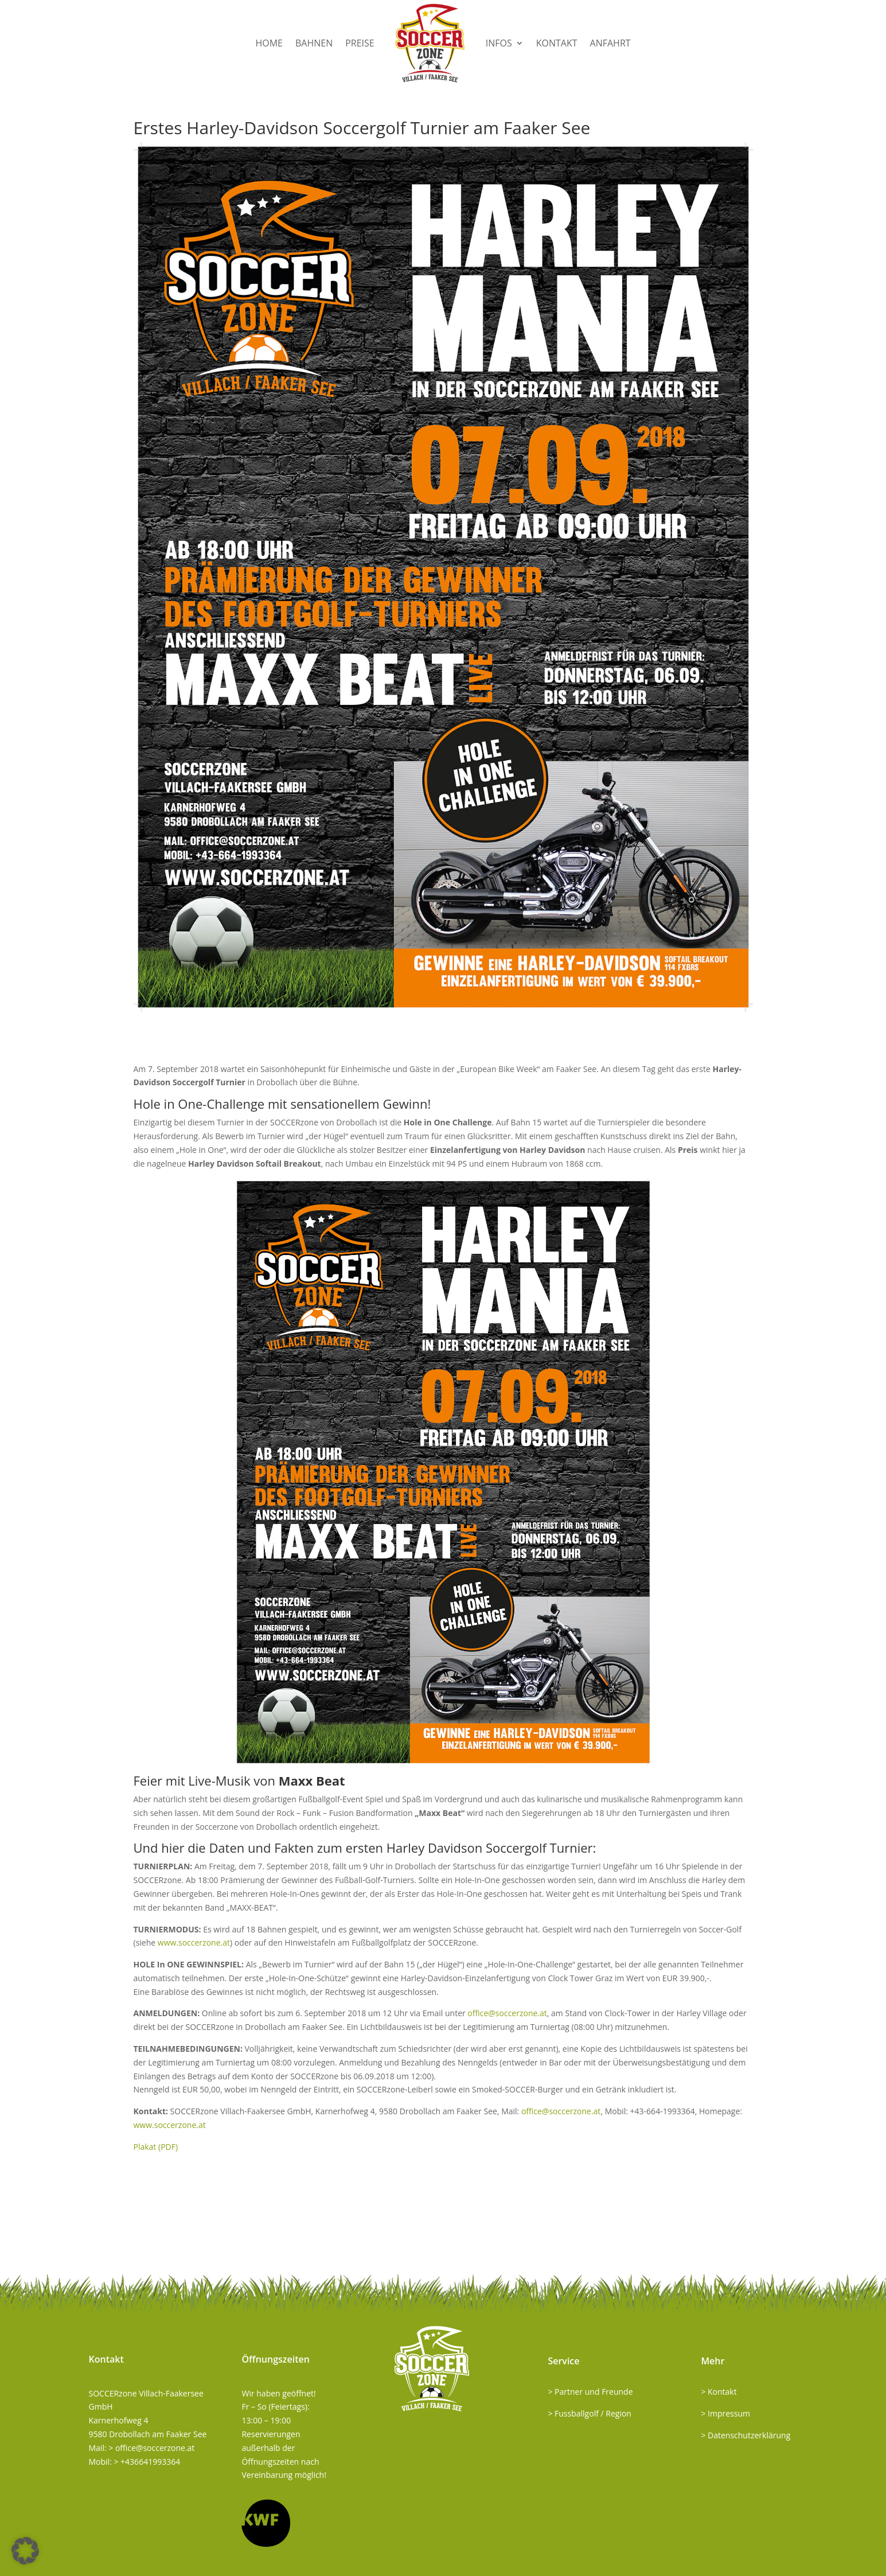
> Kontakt (718, 2391)
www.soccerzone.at (194, 1942)
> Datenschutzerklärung (745, 2435)
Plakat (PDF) (156, 2146)
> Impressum (725, 2413)
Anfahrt (610, 43)
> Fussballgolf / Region (589, 2413)
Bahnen (314, 43)
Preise (359, 43)
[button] (25, 2551)
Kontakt (556, 43)
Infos (499, 43)
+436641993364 (150, 2461)
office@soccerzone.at (507, 2013)
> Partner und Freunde (590, 2391)
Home (269, 43)
